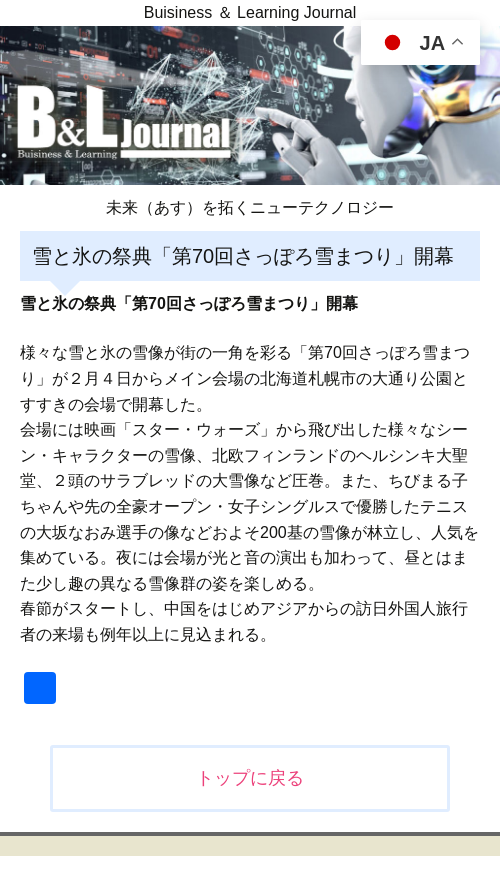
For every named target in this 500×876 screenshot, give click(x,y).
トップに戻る (250, 778)
